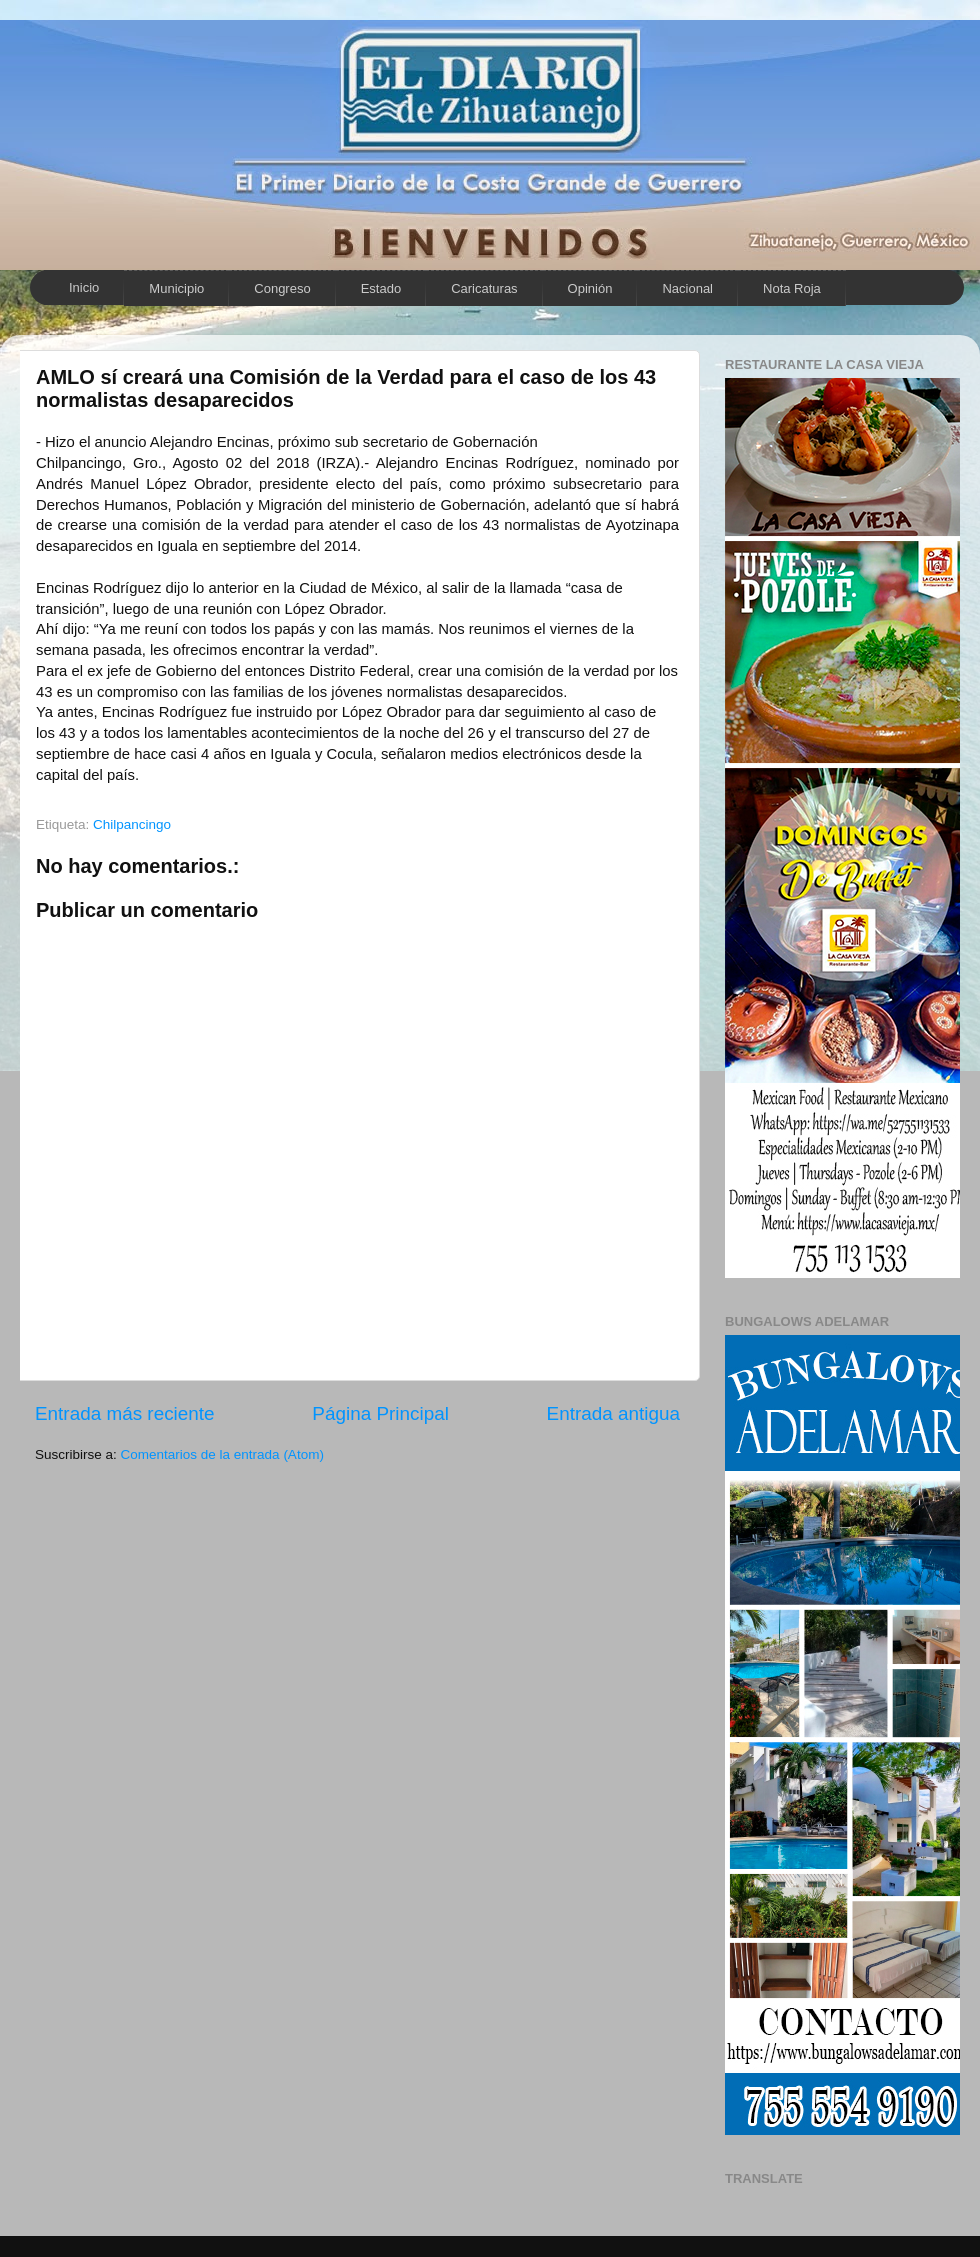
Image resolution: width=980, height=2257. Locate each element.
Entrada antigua (613, 1413)
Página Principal (380, 1413)
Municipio (176, 288)
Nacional (687, 288)
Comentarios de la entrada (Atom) (222, 1454)
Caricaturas (484, 288)
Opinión (590, 288)
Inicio (84, 287)
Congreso (282, 288)
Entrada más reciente (125, 1413)
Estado (381, 288)
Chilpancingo (132, 824)
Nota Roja (792, 288)
